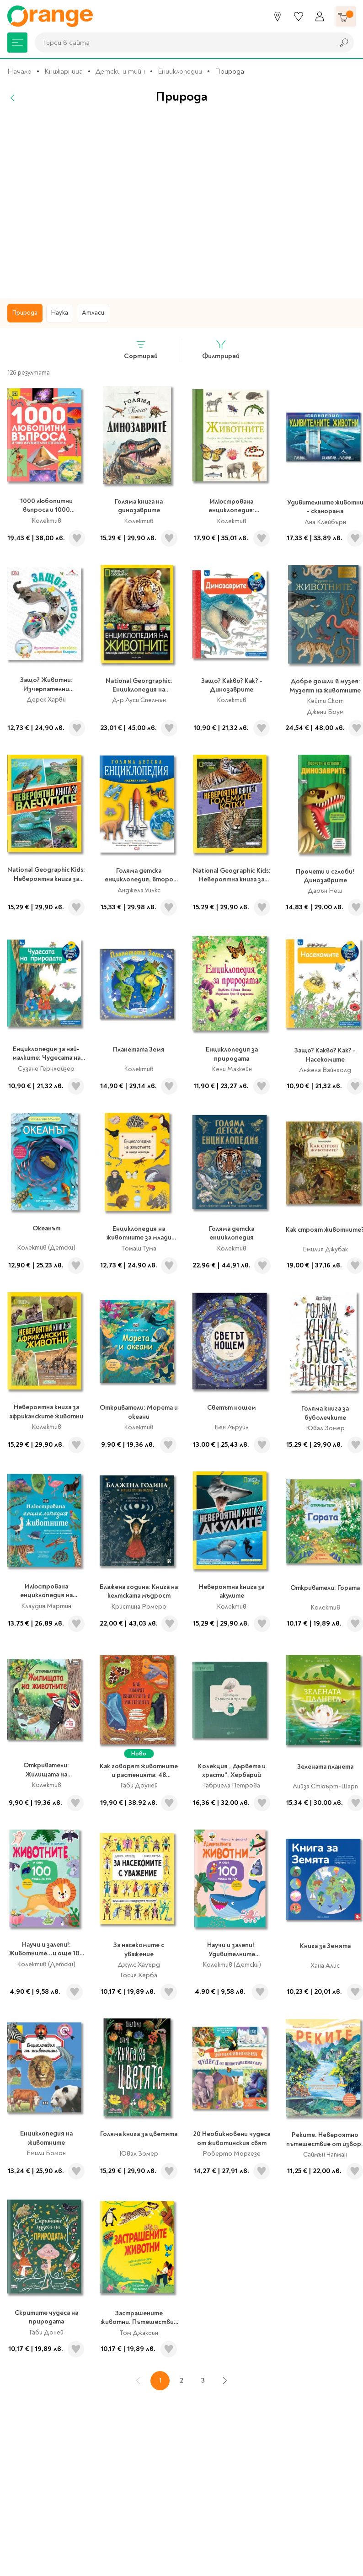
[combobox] (182, 42)
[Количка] (346, 16)
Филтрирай (221, 349)
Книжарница (63, 71)
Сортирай (141, 349)
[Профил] (320, 16)
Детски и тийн (120, 71)
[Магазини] (277, 16)
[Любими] (299, 16)
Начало (19, 71)
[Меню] (17, 42)
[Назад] (12, 97)
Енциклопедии (180, 71)
